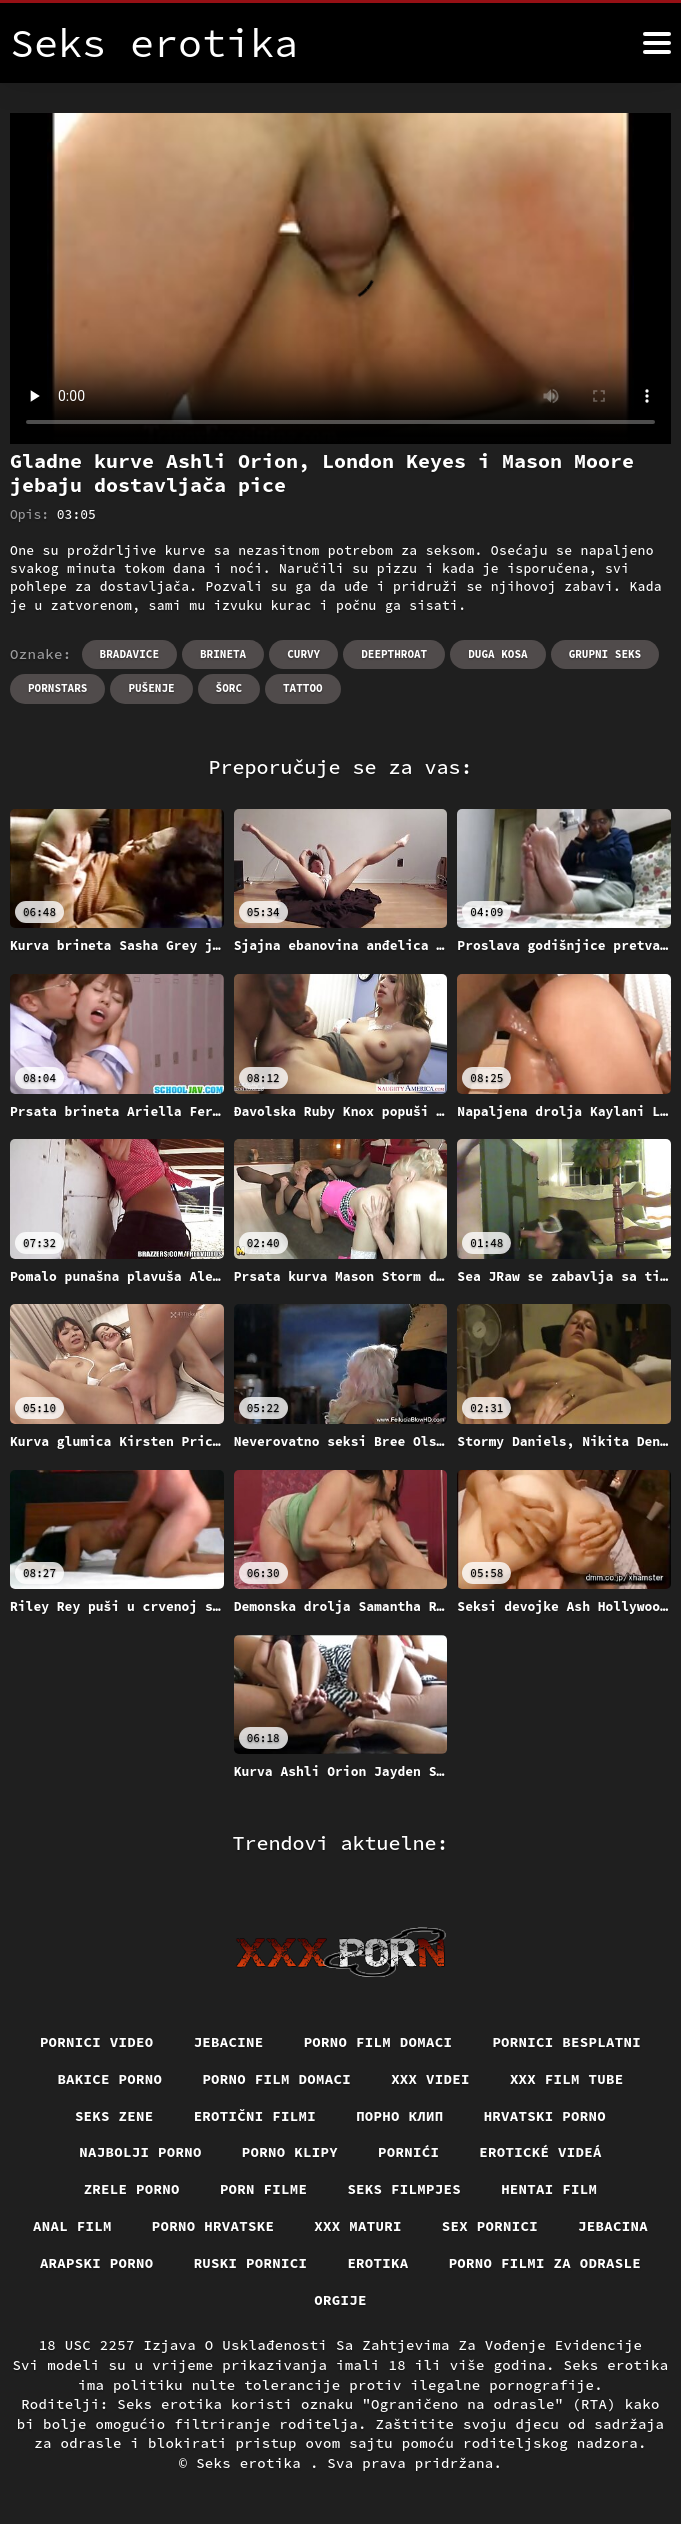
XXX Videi (430, 2079)
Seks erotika (253, 2463)
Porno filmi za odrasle (545, 2263)
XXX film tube (567, 2079)
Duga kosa (497, 654)
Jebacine (229, 2042)
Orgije (340, 2300)
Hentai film (549, 2189)
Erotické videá (540, 2152)
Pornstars (57, 688)
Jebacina (613, 2226)
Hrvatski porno (545, 2116)
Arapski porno (97, 2263)
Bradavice (129, 654)
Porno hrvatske (213, 2226)
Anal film (72, 2226)
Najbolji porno (140, 2152)
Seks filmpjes (404, 2189)
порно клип (400, 2116)
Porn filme (264, 2189)
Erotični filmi (255, 2116)
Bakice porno (109, 2079)
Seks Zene (114, 2116)
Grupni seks (605, 654)
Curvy (303, 654)
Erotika (377, 2263)
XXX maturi (358, 2226)
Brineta (223, 654)
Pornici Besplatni (566, 2042)
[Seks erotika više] (657, 43)
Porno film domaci (378, 2042)
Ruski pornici (251, 2263)
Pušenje (151, 688)
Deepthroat (394, 654)
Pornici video (97, 2042)
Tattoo (303, 688)
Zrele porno (132, 2189)
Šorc (229, 688)
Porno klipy (290, 2152)
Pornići (408, 2152)
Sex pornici (490, 2226)
